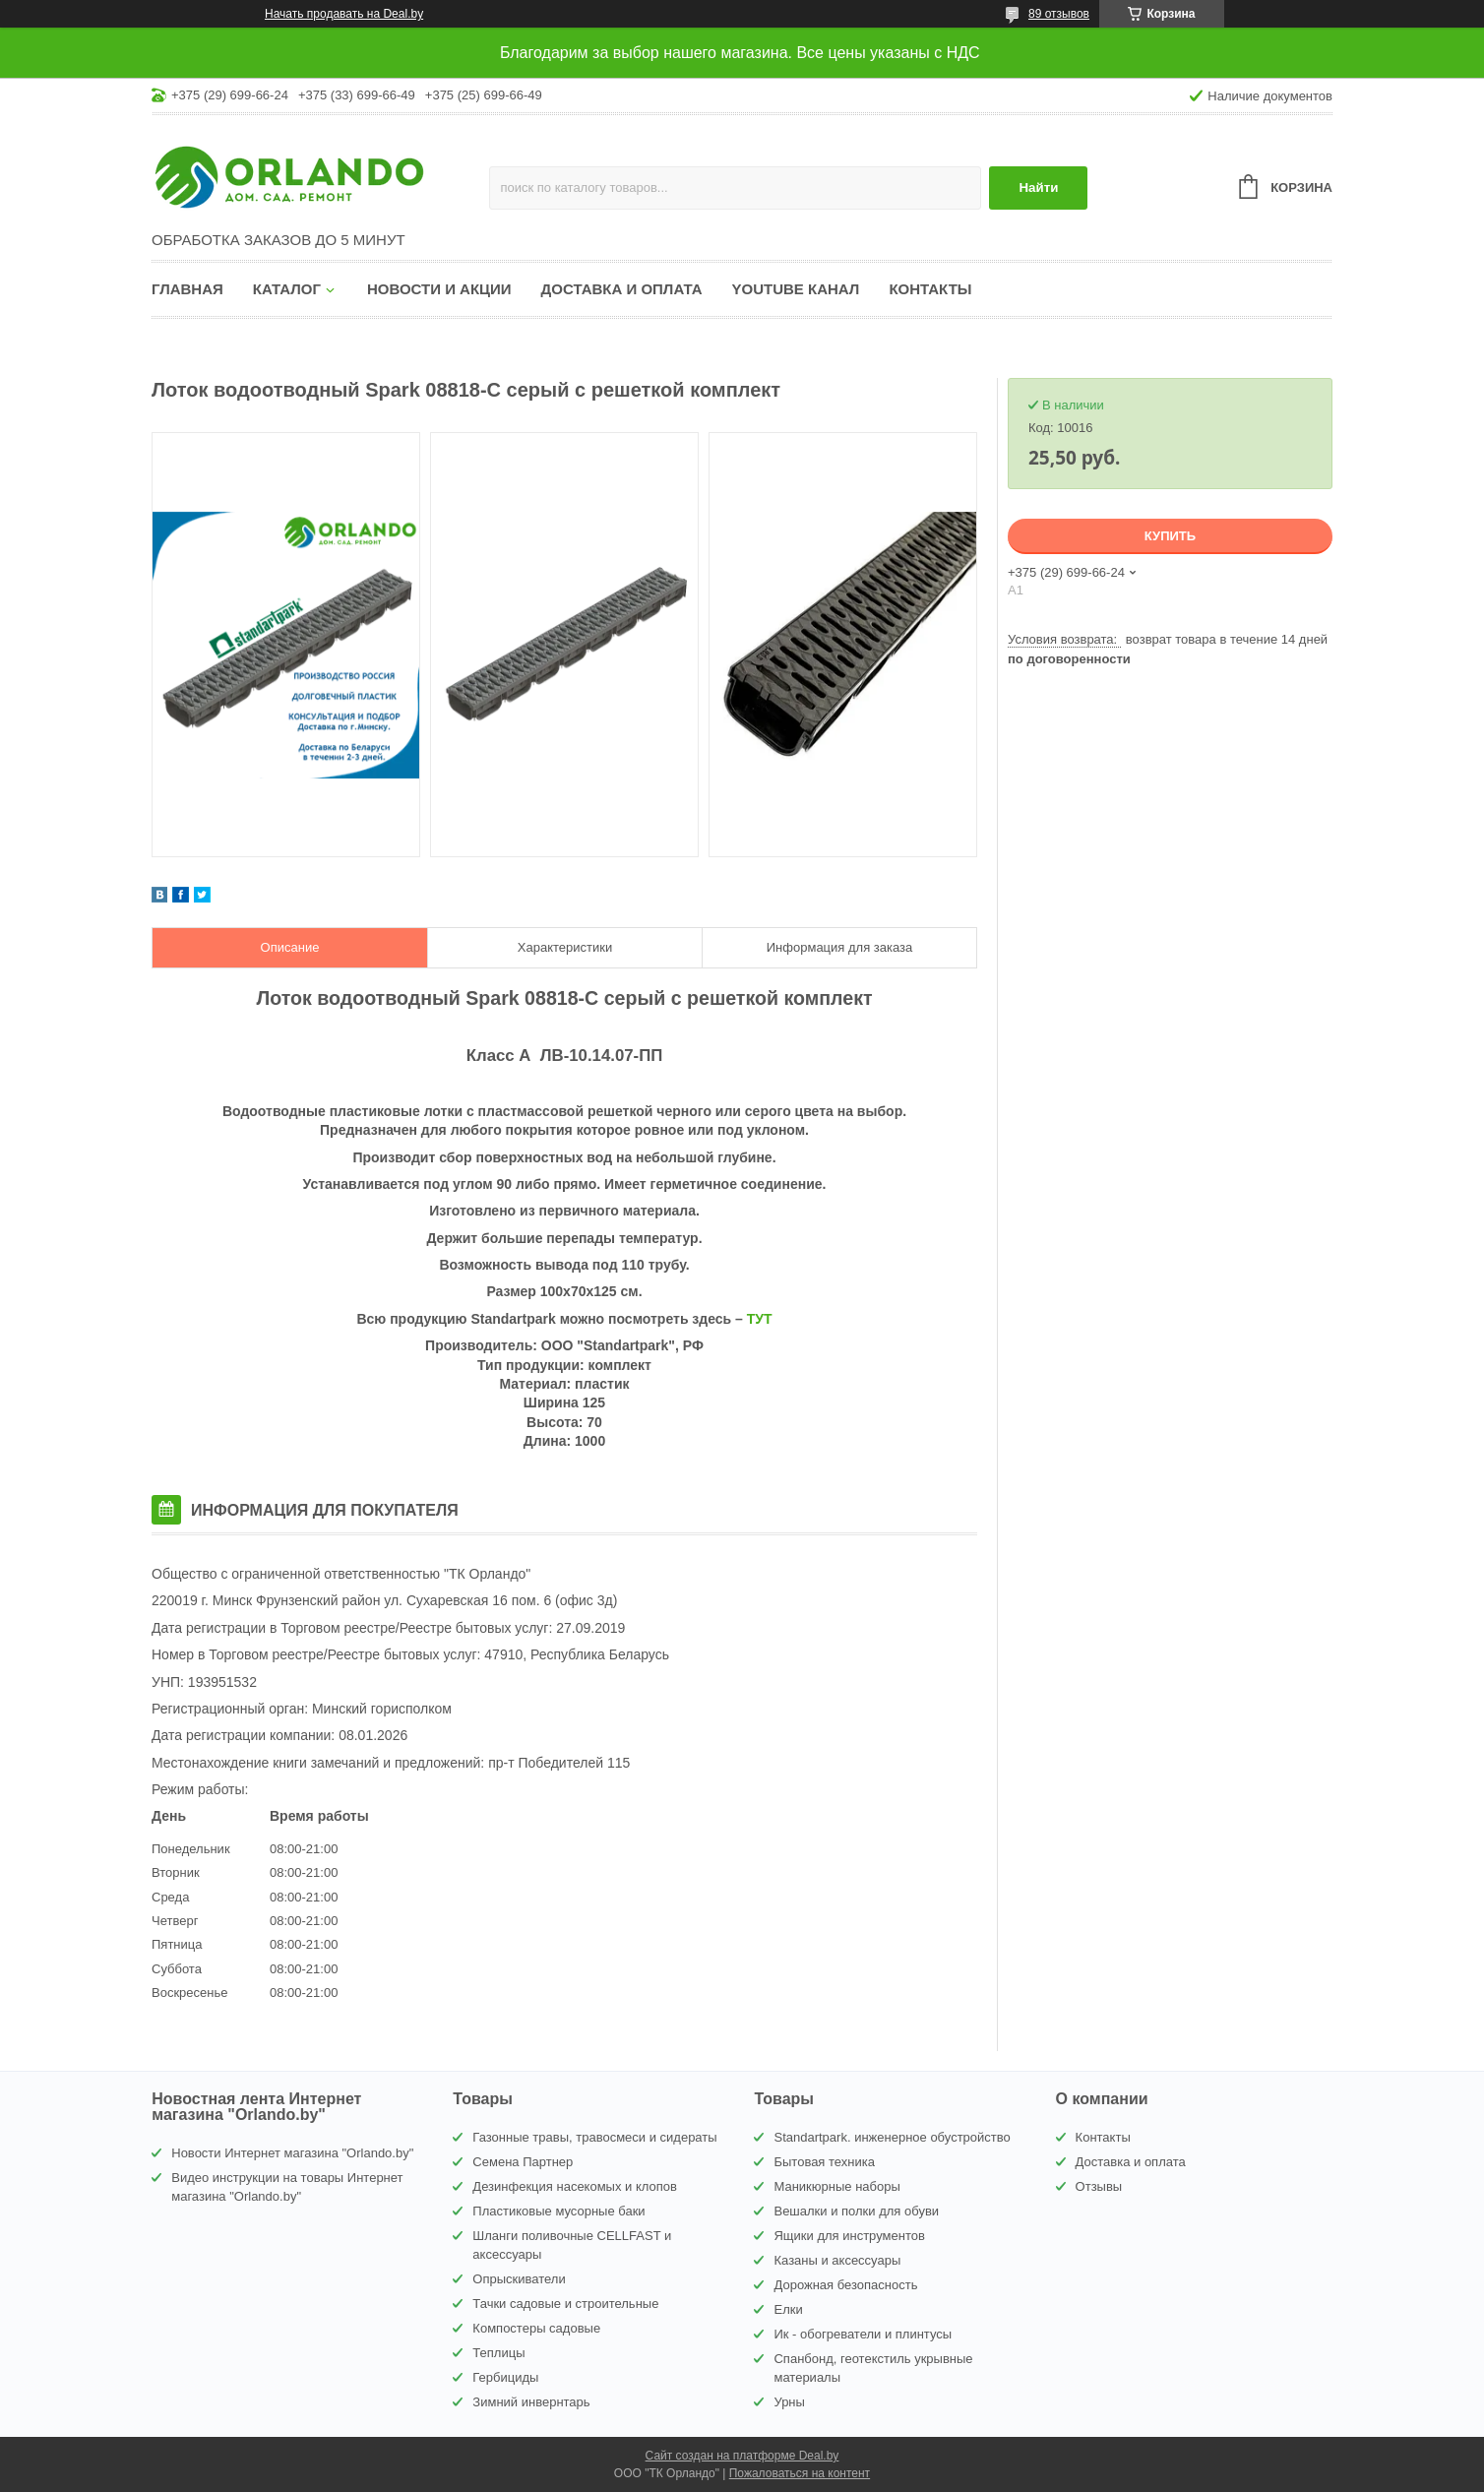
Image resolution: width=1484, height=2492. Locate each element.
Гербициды (505, 2377)
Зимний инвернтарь (530, 2402)
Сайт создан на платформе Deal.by (742, 2455)
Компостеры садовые (536, 2328)
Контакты (930, 288)
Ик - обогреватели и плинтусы (862, 2334)
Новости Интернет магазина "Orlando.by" (292, 2153)
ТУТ (760, 1319)
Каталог (287, 288)
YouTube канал (796, 288)
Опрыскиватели (518, 2279)
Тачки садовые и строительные (565, 2303)
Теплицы (498, 2352)
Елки (787, 2309)
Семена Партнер (522, 2161)
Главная (187, 288)
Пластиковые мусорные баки (558, 2211)
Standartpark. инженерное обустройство (891, 2137)
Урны (788, 2402)
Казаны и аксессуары (836, 2260)
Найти (1038, 187)
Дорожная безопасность (845, 2284)
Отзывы (1099, 2186)
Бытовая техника (823, 2161)
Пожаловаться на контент (799, 2473)
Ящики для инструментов (848, 2235)
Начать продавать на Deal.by (344, 14)
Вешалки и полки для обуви (856, 2211)
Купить (1170, 536)
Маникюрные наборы (836, 2186)
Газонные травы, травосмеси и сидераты (594, 2137)
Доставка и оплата (622, 288)
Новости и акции (439, 288)
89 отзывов (1058, 14)
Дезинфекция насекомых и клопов (574, 2186)
